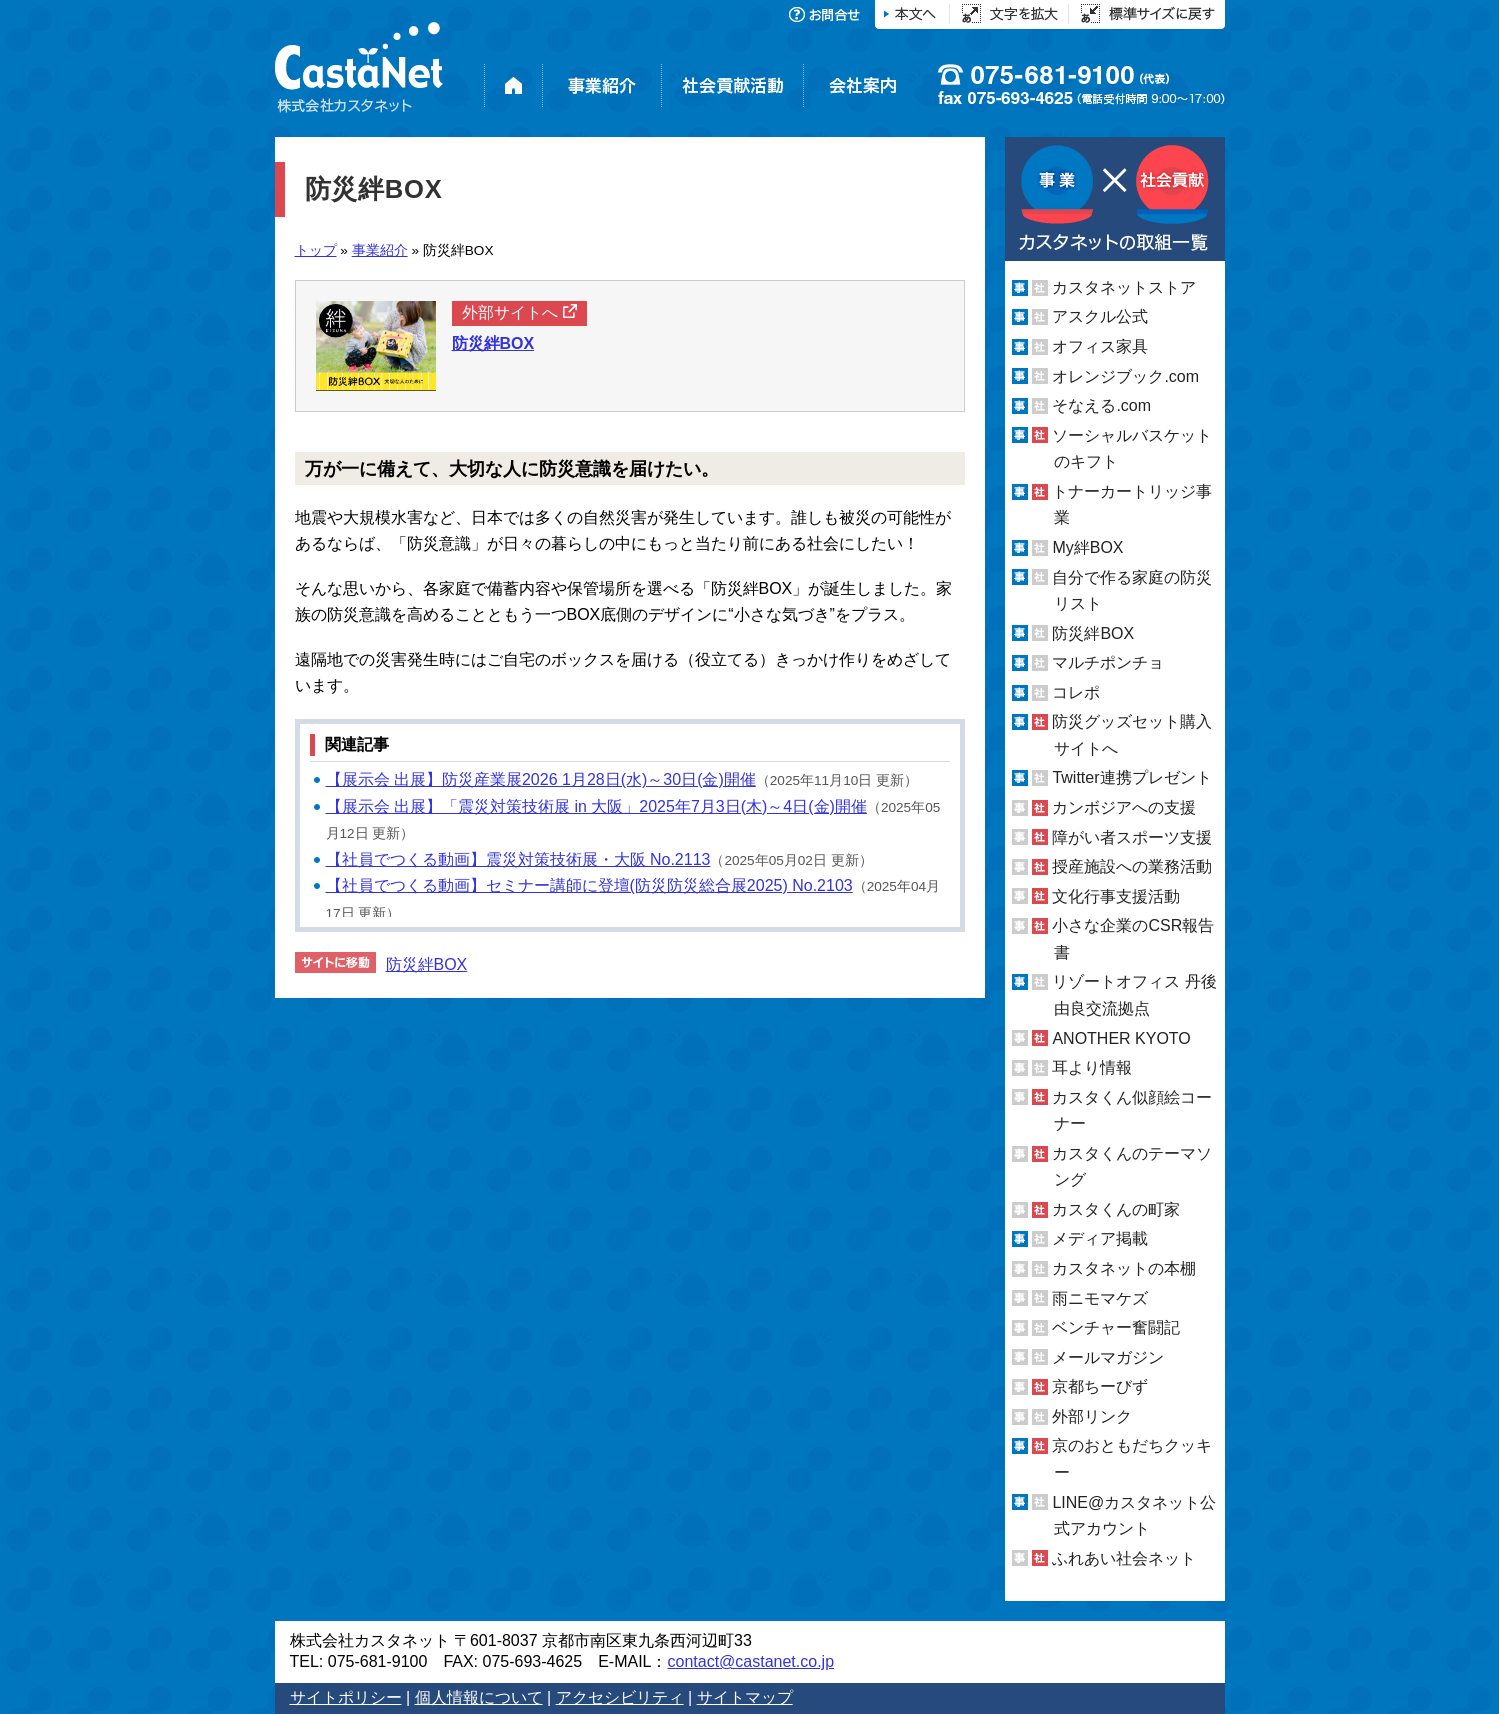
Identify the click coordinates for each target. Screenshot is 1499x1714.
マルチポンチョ (1108, 662)
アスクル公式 (1100, 316)
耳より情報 (1092, 1067)
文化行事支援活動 (1116, 896)
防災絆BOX (427, 964)
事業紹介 (380, 250)
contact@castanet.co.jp (750, 1661)
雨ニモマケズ (1100, 1298)
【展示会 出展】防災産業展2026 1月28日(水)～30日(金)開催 (541, 779)
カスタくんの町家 (1116, 1209)
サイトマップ (745, 1697)
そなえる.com (1101, 405)
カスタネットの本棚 (1124, 1268)
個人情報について (479, 1697)
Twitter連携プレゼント (1131, 777)
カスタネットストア (1124, 287)
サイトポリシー (346, 1697)
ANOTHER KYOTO (1121, 1037)
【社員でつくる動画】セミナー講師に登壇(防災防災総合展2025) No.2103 (589, 885)
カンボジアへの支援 (1124, 807)
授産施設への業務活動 (1132, 866)
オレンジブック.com (1125, 376)
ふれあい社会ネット (1124, 1558)
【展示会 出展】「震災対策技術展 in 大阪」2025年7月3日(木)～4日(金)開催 (596, 806)
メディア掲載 (1100, 1238)
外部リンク (1092, 1416)
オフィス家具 (1100, 346)
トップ (316, 250)
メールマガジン (1108, 1357)
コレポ (1076, 692)
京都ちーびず (1100, 1386)
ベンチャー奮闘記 (1116, 1327)
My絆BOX (1087, 547)
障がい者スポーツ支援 (1132, 837)
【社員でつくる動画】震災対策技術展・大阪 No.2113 (518, 859)
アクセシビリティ (620, 1697)
